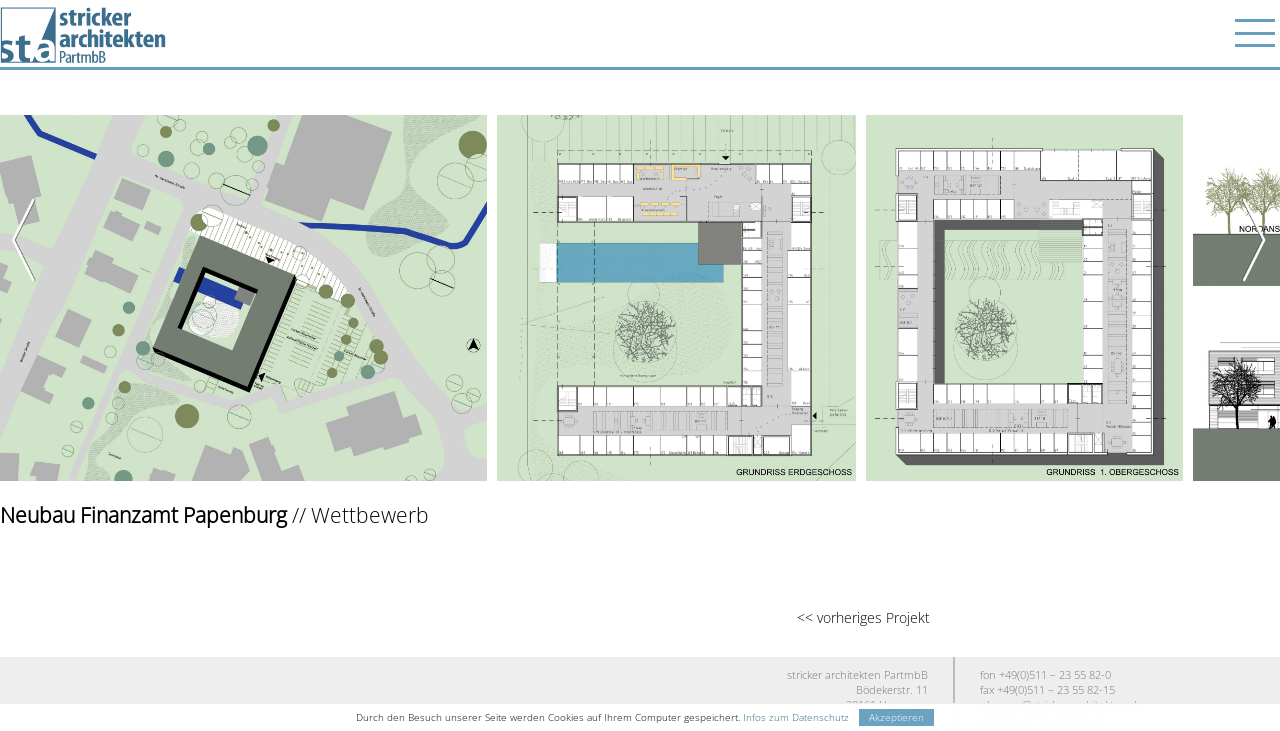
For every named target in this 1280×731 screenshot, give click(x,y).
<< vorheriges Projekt (863, 617)
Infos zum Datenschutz (796, 717)
